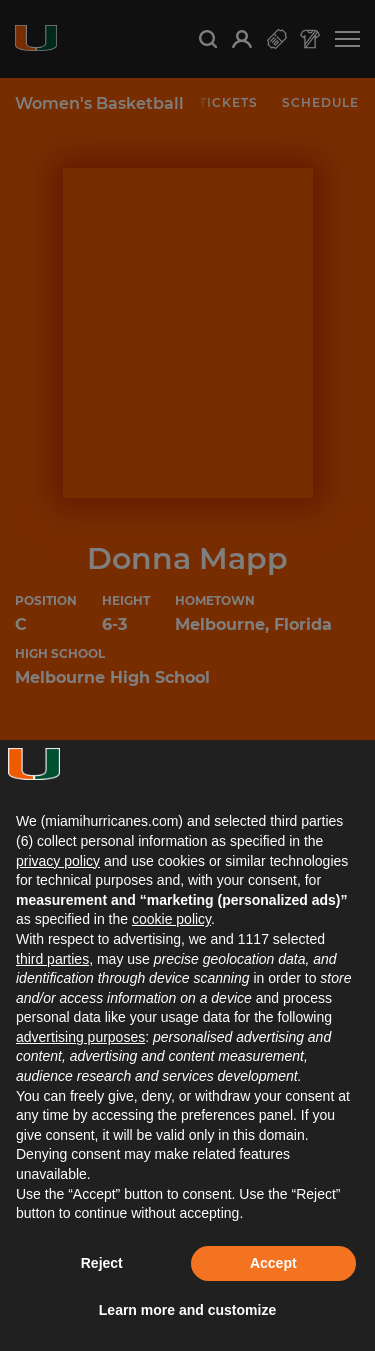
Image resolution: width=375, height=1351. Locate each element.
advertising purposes (80, 1037)
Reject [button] (102, 1263)
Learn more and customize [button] (187, 1310)
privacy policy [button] (58, 861)
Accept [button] (273, 1263)
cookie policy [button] (171, 919)
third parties (52, 959)
